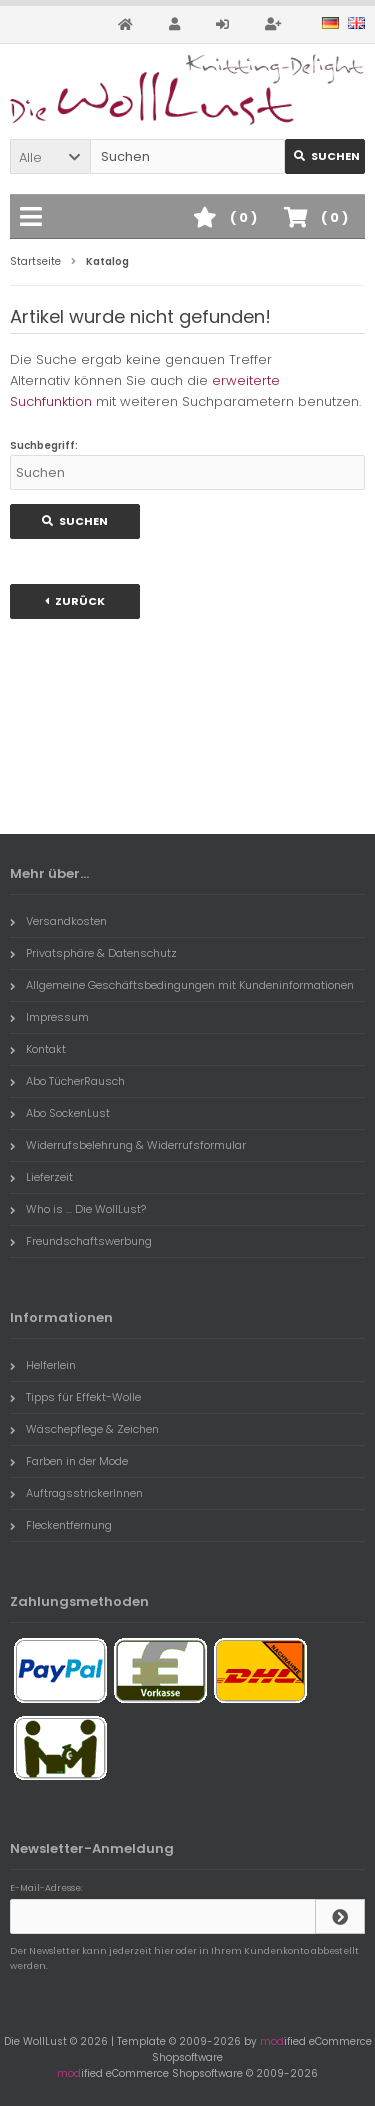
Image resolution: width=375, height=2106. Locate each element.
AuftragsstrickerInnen (76, 1493)
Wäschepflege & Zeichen (84, 1429)
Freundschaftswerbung (81, 1241)
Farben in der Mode (69, 1461)
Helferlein (43, 1365)
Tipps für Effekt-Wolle (75, 1397)
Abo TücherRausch (67, 1081)
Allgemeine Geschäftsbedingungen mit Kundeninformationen (182, 985)
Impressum (49, 1017)
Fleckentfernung (61, 1525)
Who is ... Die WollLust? (78, 1209)
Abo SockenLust (60, 1113)
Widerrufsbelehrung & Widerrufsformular (128, 1145)
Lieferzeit (41, 1177)
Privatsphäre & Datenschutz (93, 953)
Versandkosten (58, 921)
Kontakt (38, 1049)
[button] (50, 156)
